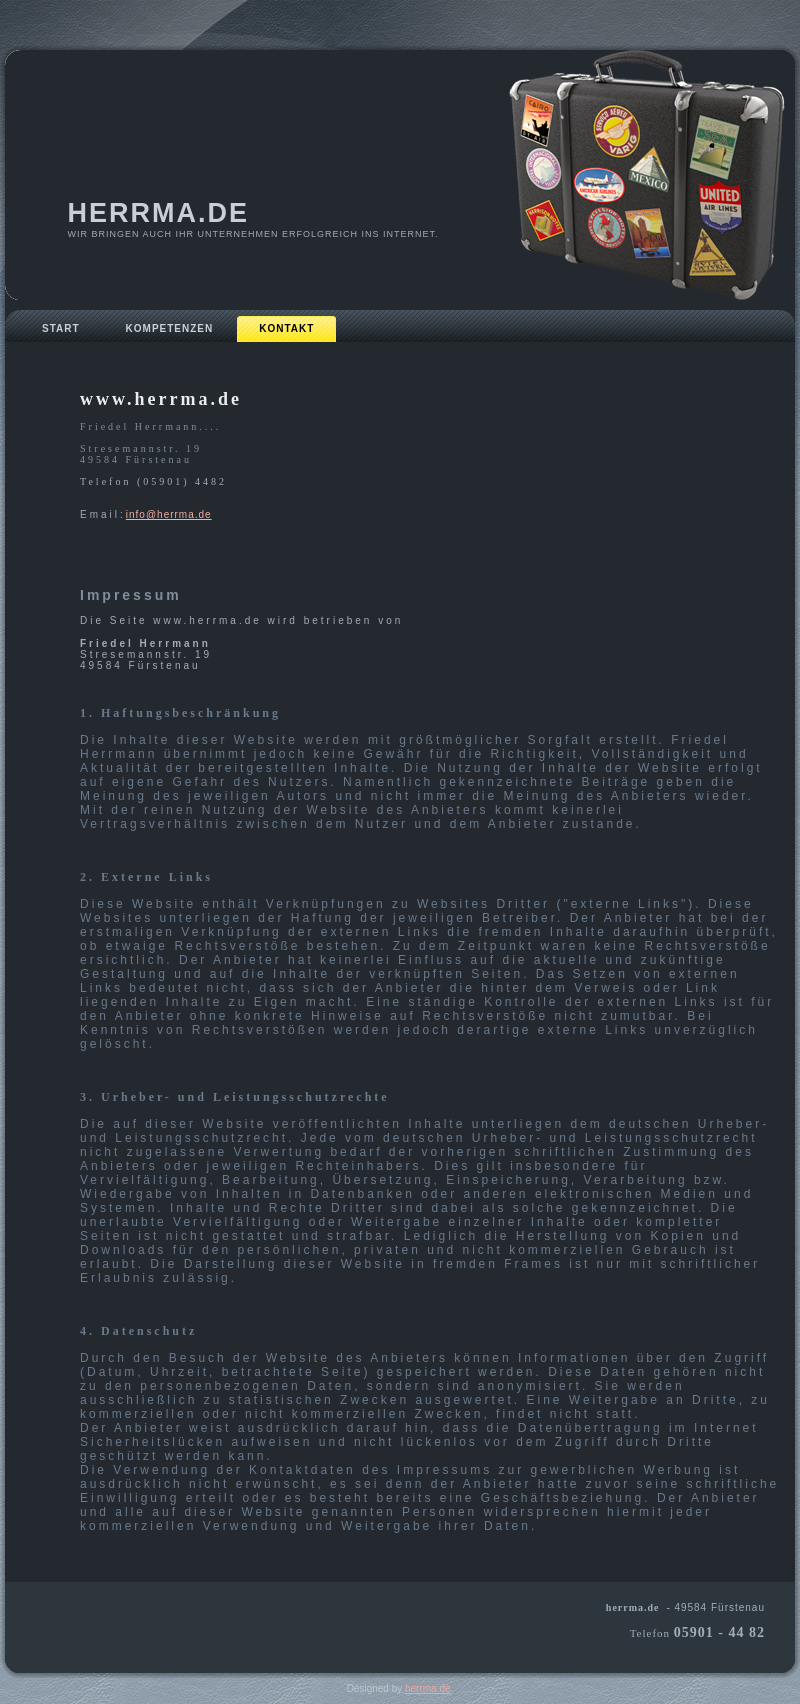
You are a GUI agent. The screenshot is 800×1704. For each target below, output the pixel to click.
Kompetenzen (170, 328)
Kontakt (286, 328)
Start (61, 328)
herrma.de (159, 213)
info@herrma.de (169, 514)
